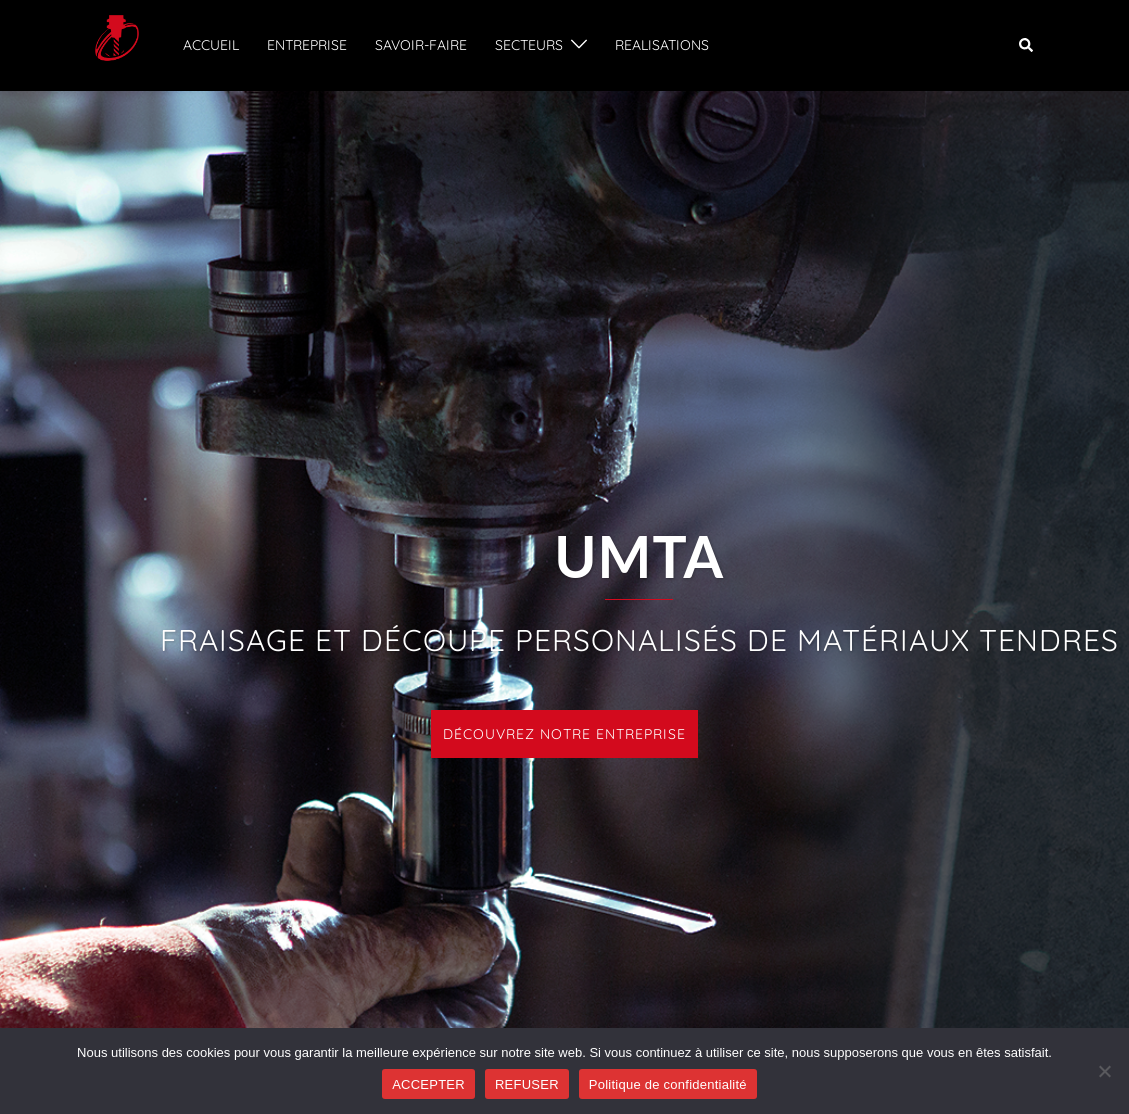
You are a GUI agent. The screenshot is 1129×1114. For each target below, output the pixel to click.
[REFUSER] (1104, 1071)
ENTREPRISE (307, 45)
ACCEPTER (428, 1084)
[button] (1027, 45)
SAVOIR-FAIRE (421, 45)
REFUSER (527, 1084)
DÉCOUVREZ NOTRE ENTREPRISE (564, 734)
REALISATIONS (662, 45)
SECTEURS (529, 45)
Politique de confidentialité (668, 1084)
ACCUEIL (211, 45)
